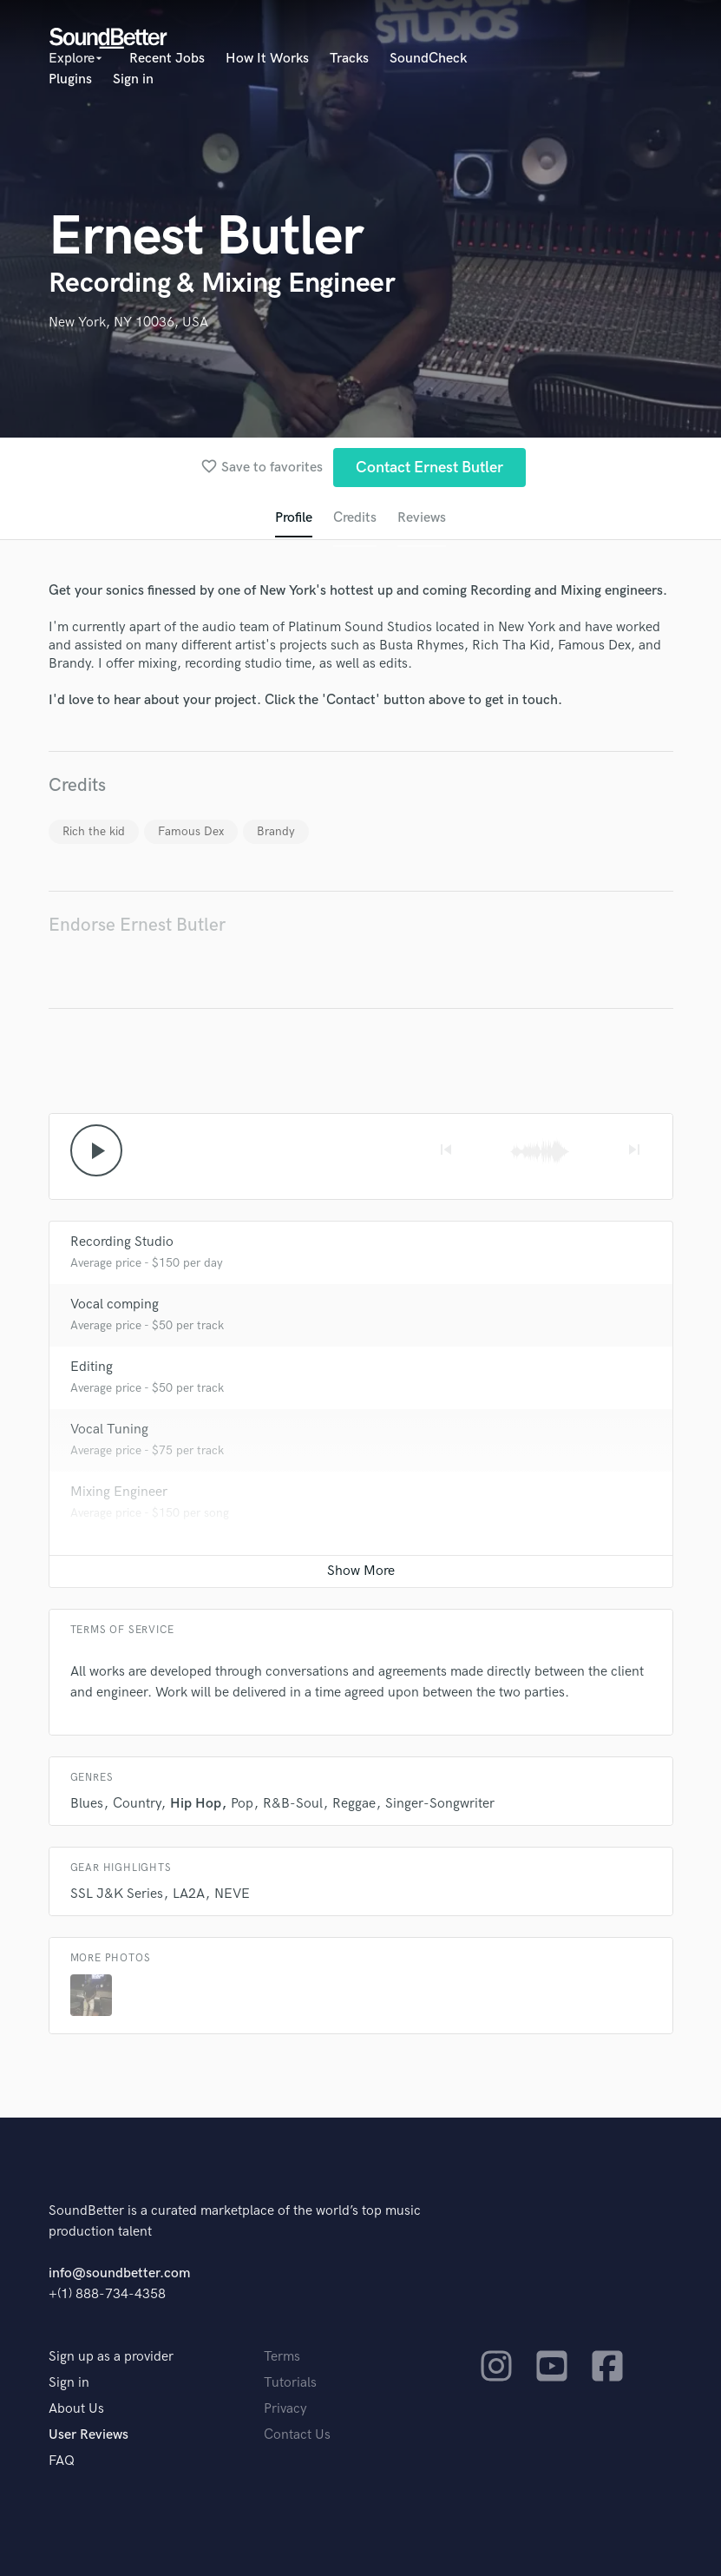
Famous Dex (191, 831)
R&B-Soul (293, 1803)
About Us (76, 2409)
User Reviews (88, 2435)
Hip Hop (195, 1803)
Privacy (285, 2409)
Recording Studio (122, 1242)
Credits (355, 518)
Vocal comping (114, 1304)
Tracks (349, 58)
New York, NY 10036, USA (128, 322)
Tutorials (290, 2383)
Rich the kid (93, 831)
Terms (282, 2357)
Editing (91, 1367)
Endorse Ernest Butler (137, 925)
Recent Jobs (167, 58)
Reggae (354, 1803)
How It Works (267, 58)
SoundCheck (428, 58)
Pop (242, 1803)
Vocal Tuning (109, 1429)
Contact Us (297, 2435)
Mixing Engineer (118, 1492)
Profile (293, 518)
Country (137, 1803)
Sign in (133, 79)
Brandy (276, 831)
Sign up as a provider (111, 2357)
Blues (86, 1803)
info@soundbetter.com (119, 2273)
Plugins (70, 79)
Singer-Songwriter (440, 1803)
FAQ (62, 2461)
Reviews (421, 518)
